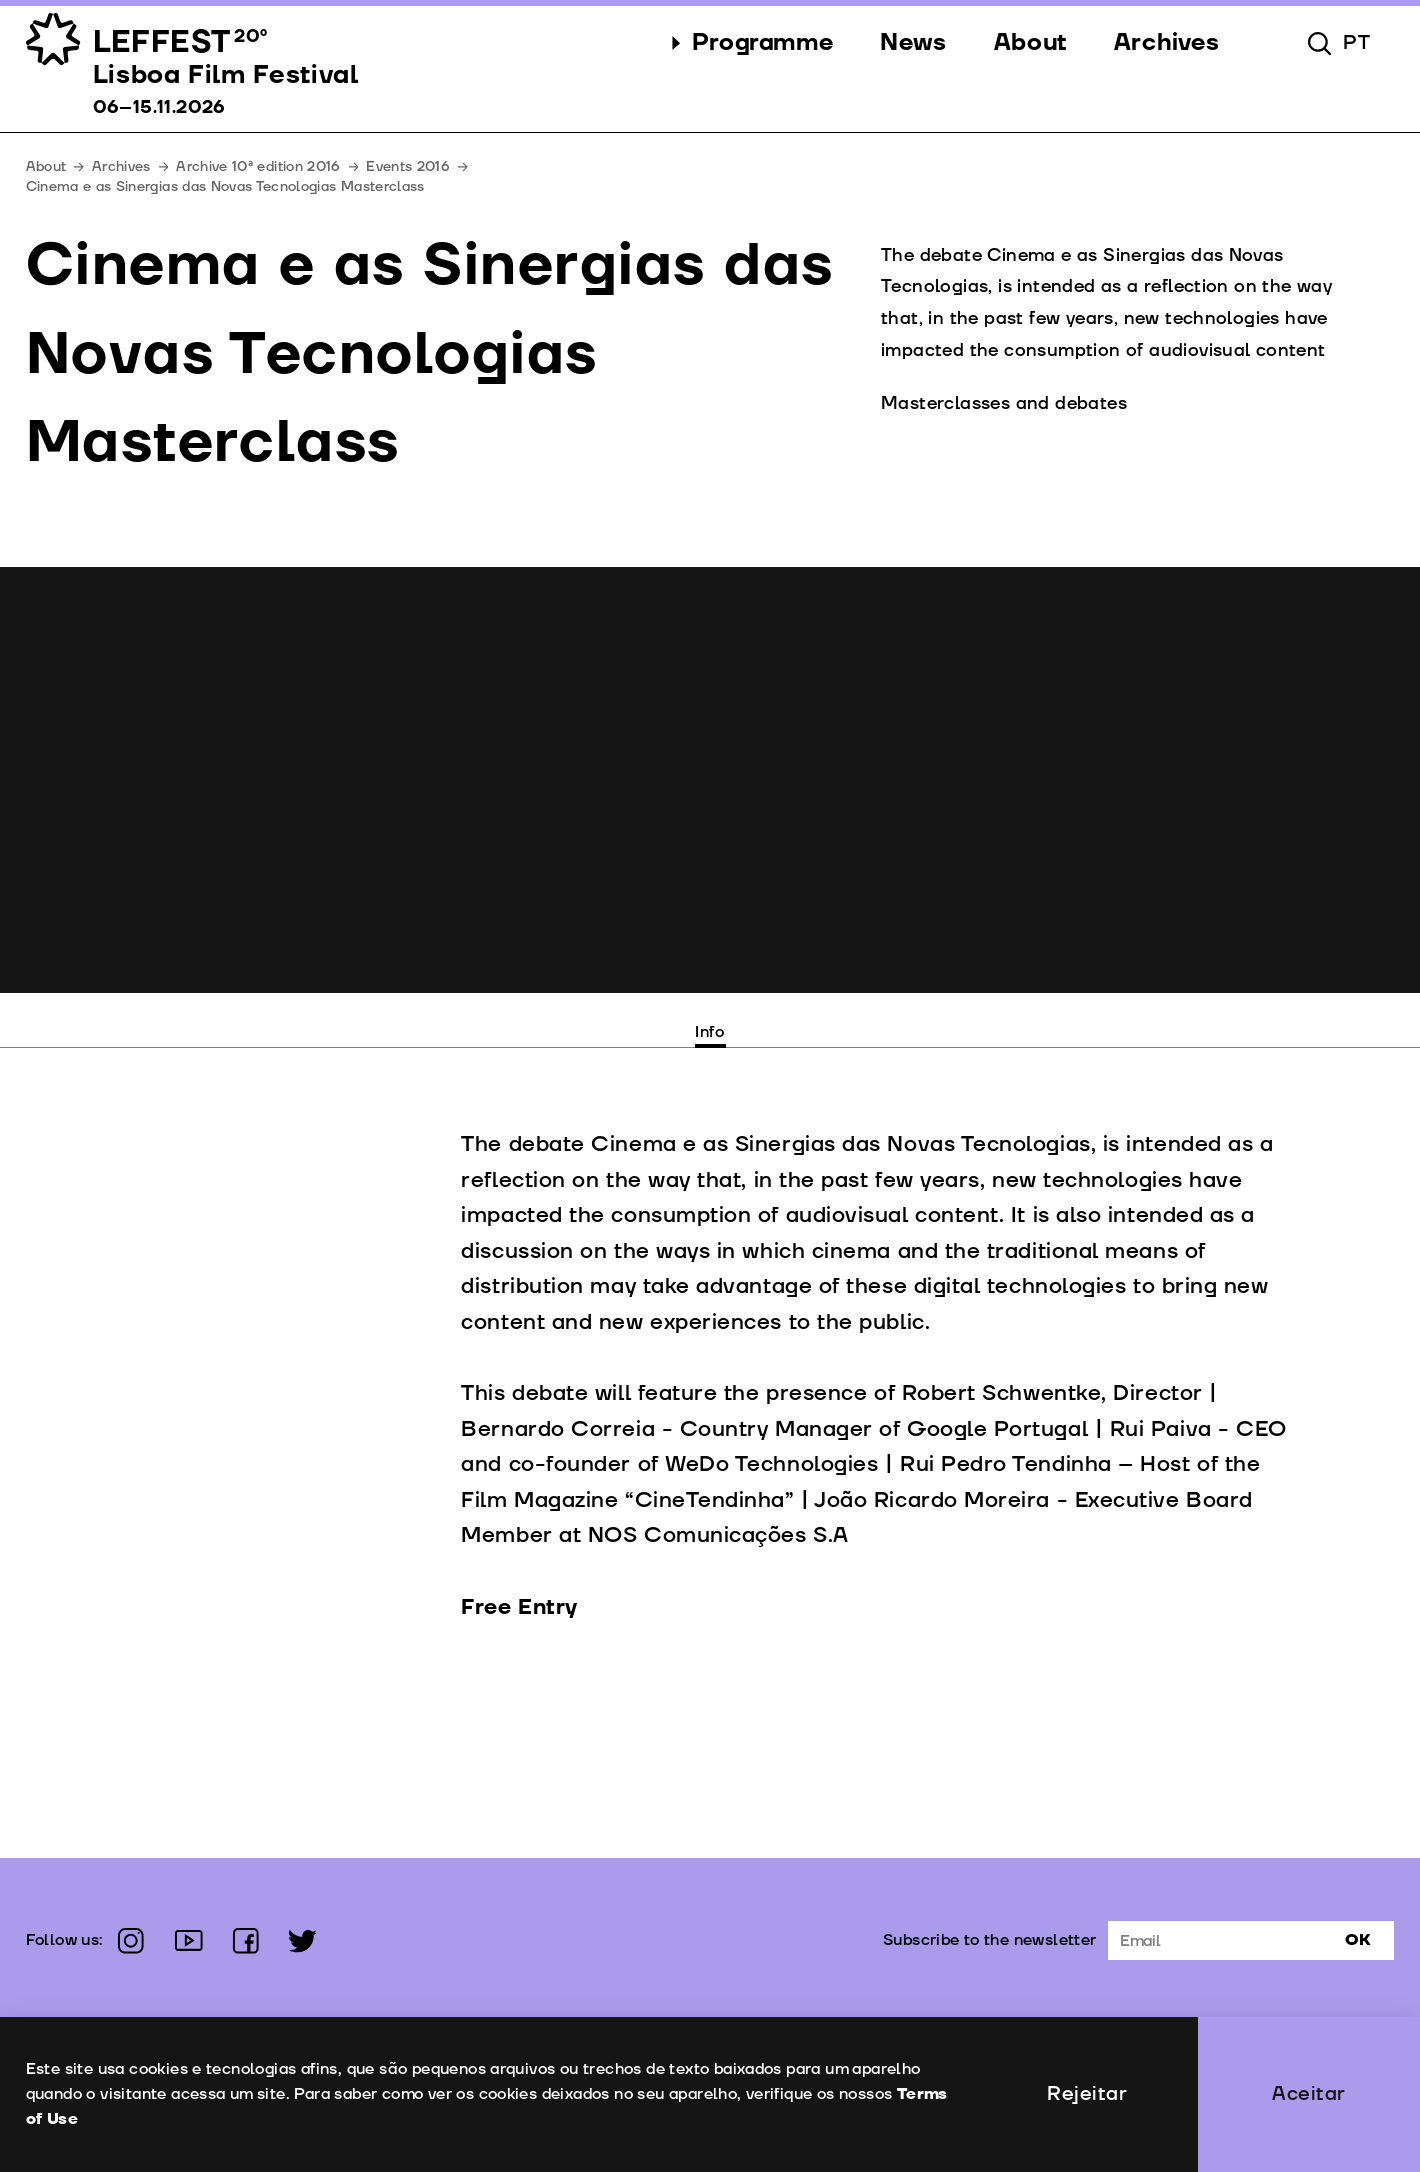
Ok (1358, 1940)
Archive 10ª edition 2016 (258, 166)
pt (1357, 43)
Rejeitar (1087, 2094)
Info (710, 1032)
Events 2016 (408, 166)
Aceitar (1308, 2094)
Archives (121, 166)
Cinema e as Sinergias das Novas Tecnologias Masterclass (225, 186)
